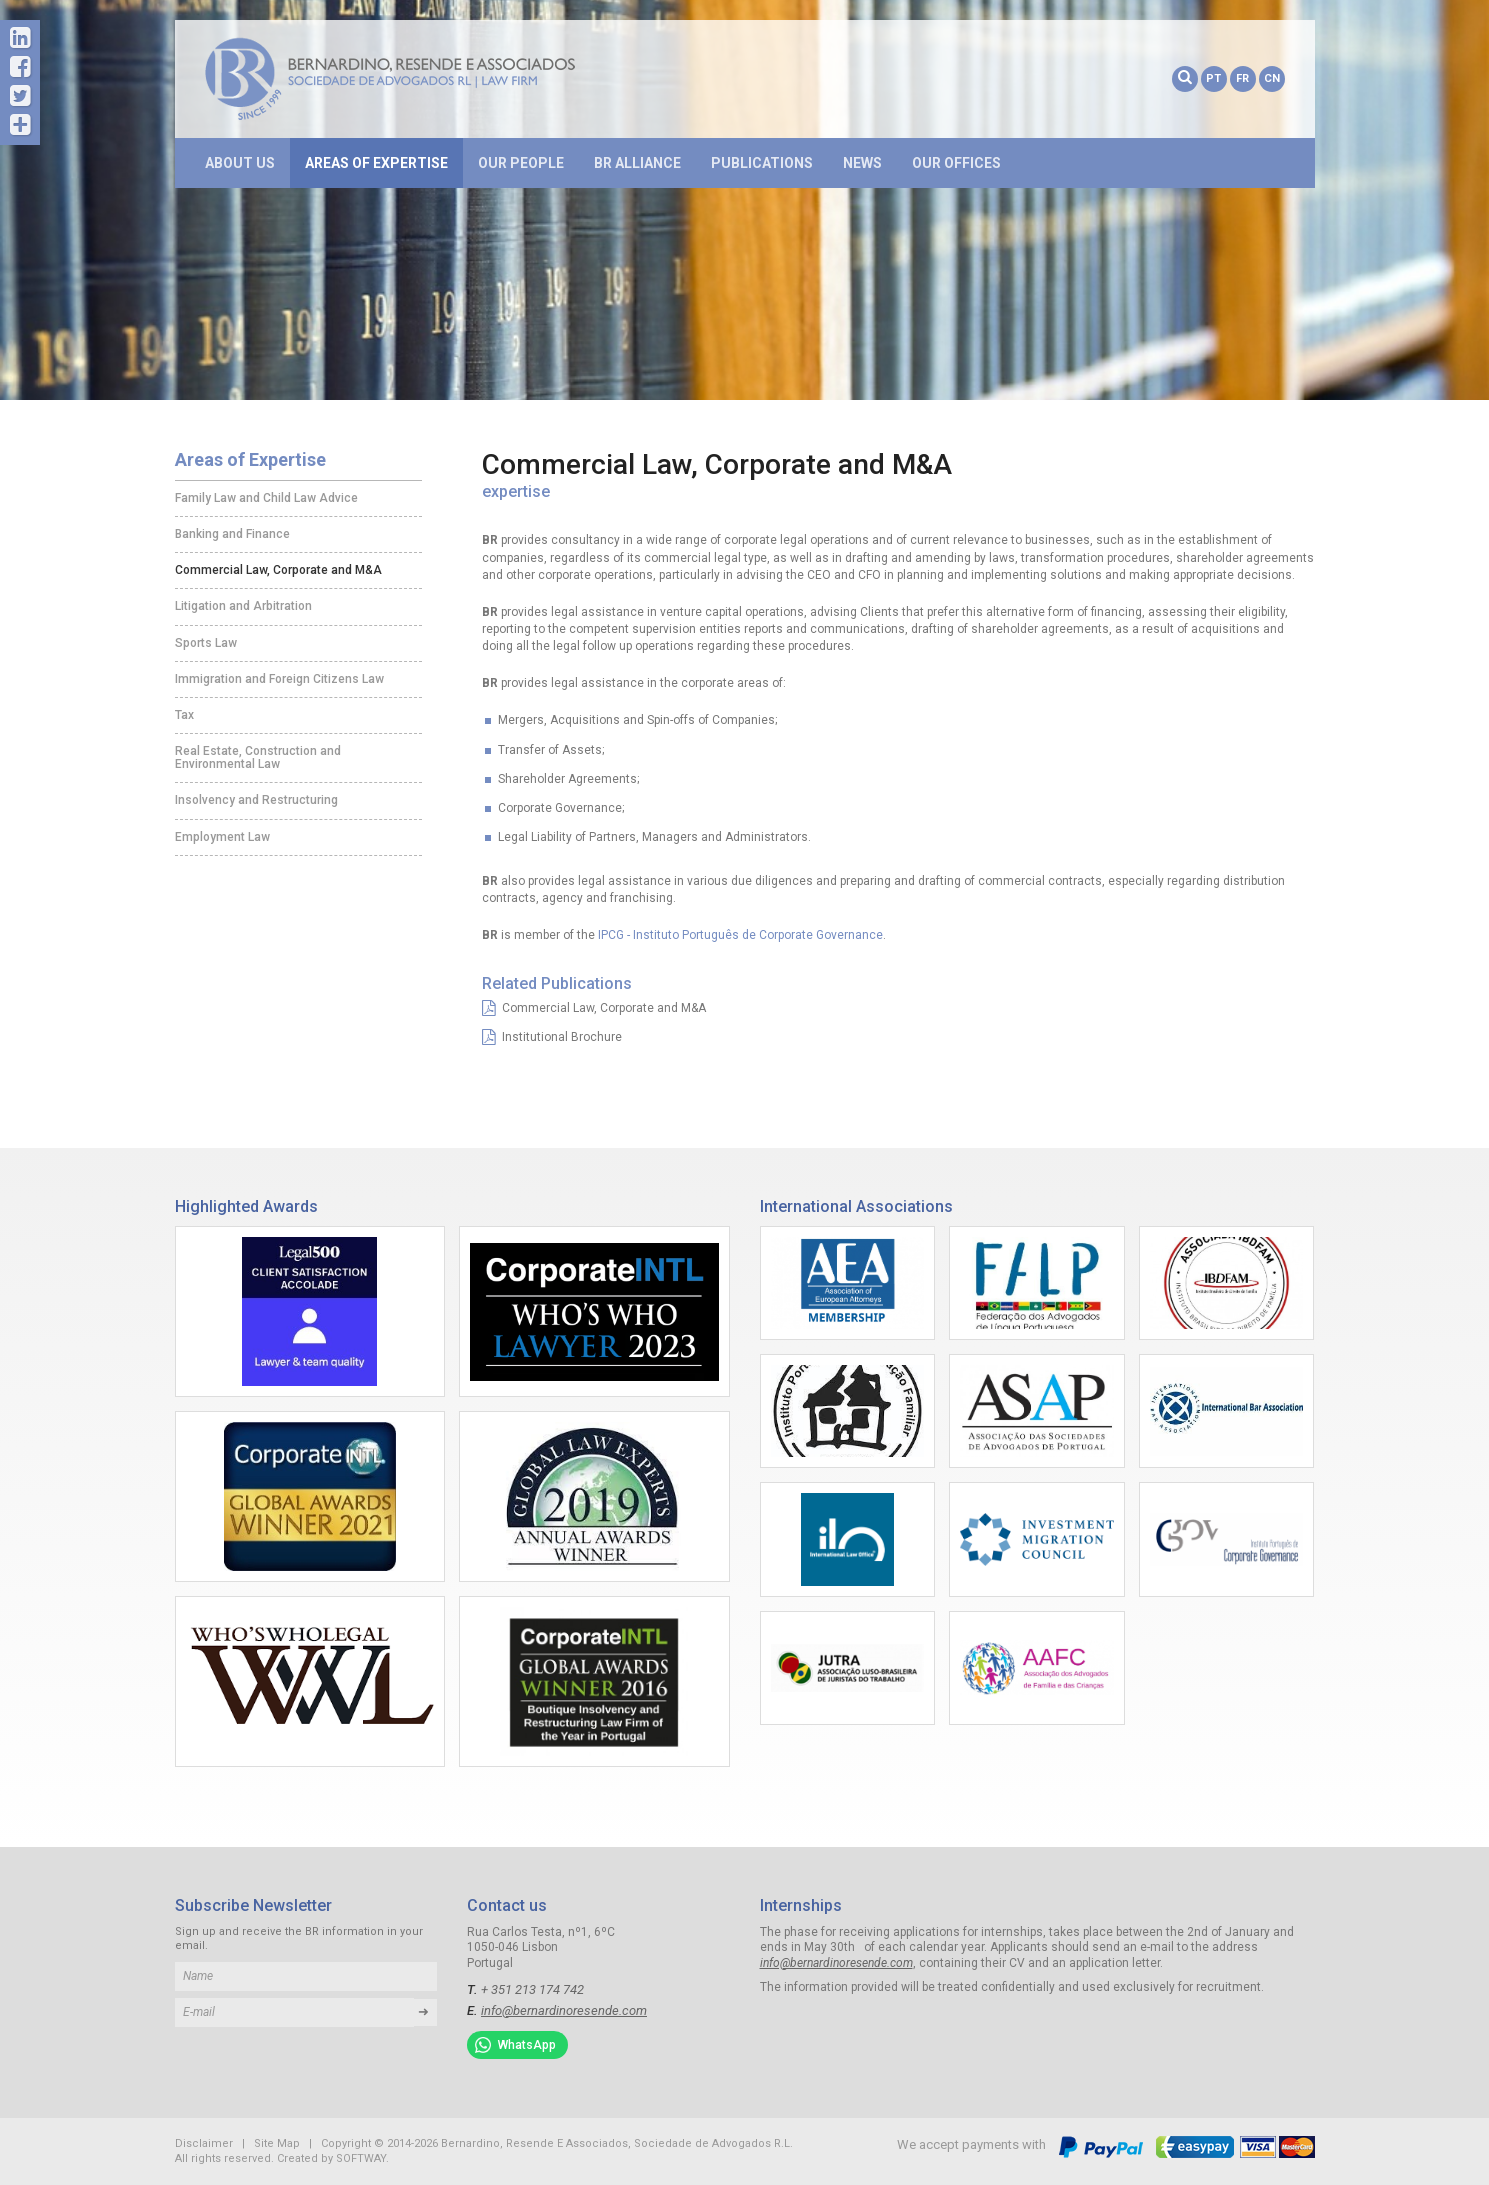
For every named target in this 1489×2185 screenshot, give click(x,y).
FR (1242, 78)
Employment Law (222, 837)
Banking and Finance (232, 534)
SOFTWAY (361, 2158)
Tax (184, 715)
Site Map (277, 2143)
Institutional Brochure (552, 1037)
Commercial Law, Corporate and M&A (278, 570)
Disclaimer (204, 2143)
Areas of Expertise (376, 163)
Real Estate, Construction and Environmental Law (258, 757)
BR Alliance (637, 163)
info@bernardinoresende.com (564, 2010)
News (862, 163)
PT (1213, 78)
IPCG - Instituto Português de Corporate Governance (740, 935)
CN (1272, 78)
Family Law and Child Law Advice (266, 498)
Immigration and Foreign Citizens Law (279, 679)
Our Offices (956, 163)
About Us (240, 163)
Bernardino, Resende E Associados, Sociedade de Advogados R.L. (420, 79)
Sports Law (206, 643)
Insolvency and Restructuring (256, 800)
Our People (521, 163)
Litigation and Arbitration (243, 606)
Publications (762, 163)
